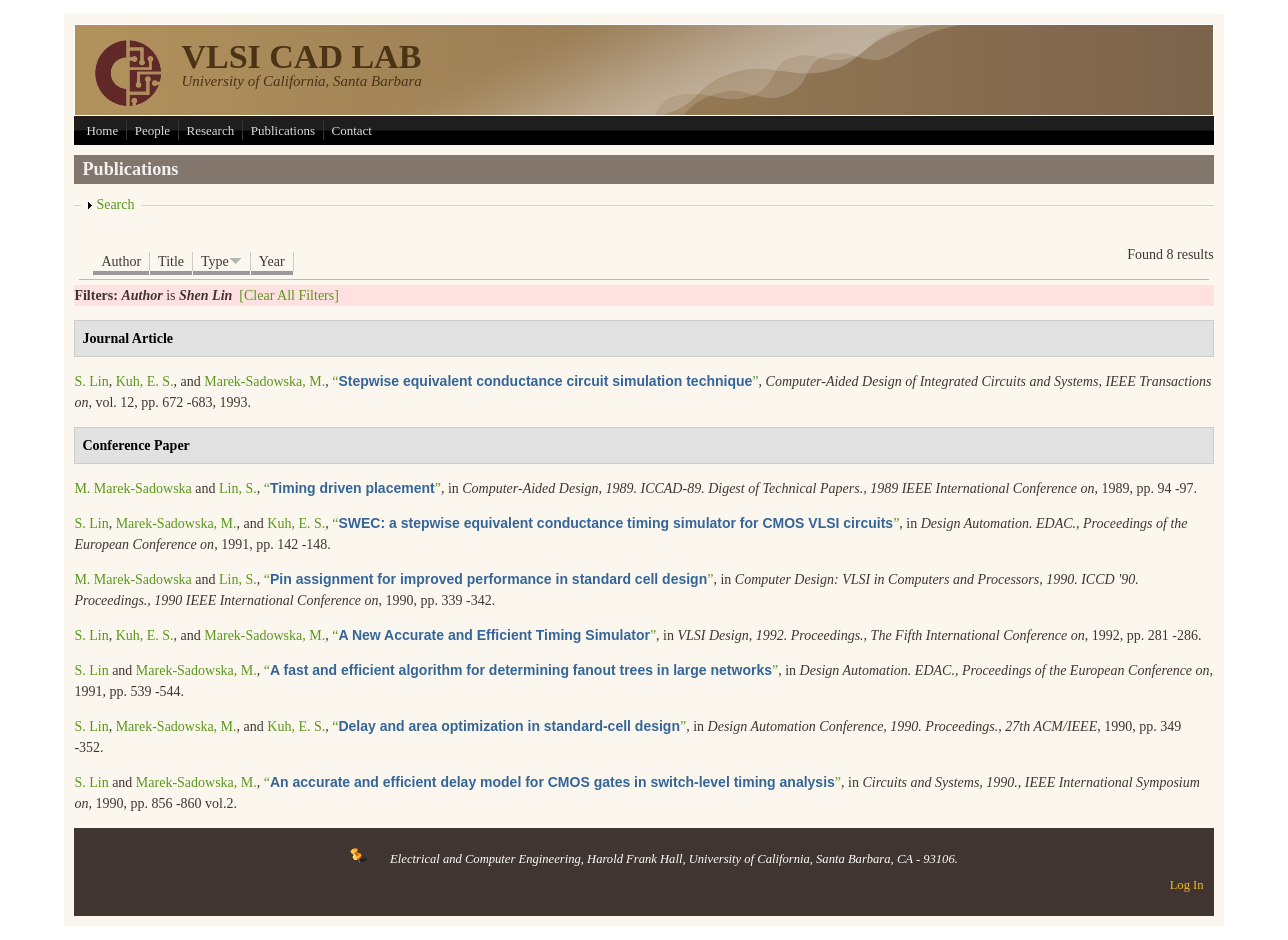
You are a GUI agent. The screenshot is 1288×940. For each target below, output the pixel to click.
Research (211, 130)
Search (115, 204)
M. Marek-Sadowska (132, 488)
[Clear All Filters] (289, 295)
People (152, 130)
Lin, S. (238, 488)
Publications (283, 130)
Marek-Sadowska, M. (264, 381)
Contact (352, 130)
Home (102, 130)
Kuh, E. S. (145, 381)
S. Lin (91, 381)
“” (545, 381)
